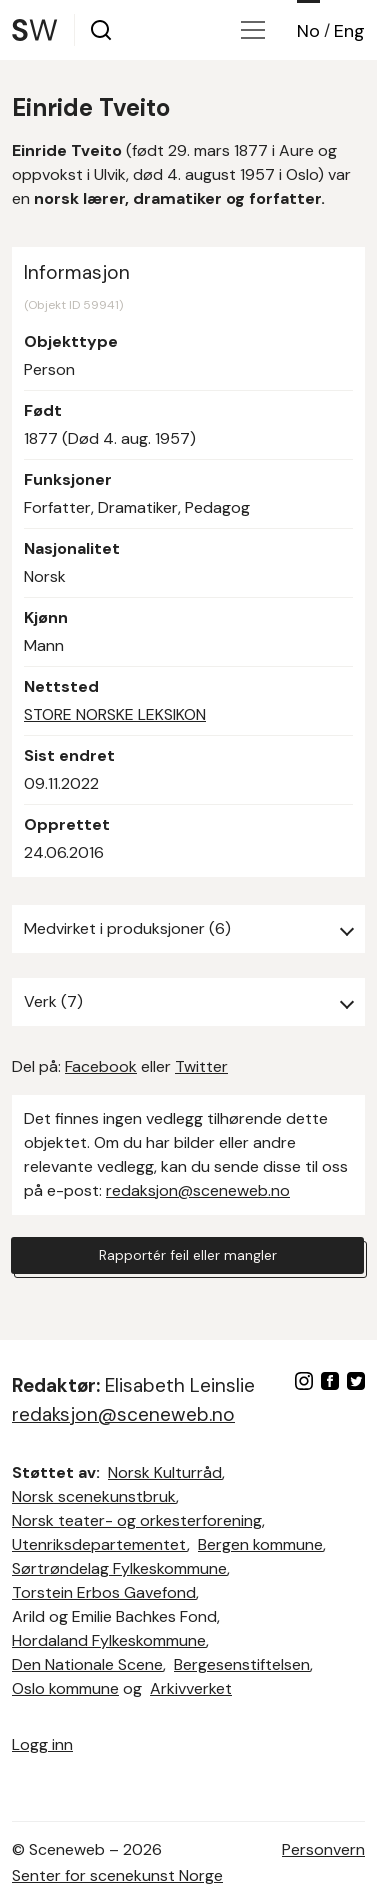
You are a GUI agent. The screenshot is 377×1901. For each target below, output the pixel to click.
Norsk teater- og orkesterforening (137, 1520)
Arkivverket (191, 1688)
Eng (349, 31)
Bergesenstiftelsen (242, 1664)
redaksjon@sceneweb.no (198, 1190)
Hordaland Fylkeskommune (109, 1640)
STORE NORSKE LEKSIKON (115, 714)
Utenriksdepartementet (99, 1544)
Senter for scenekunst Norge (117, 1875)
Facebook (101, 1066)
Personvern (323, 1849)
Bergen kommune (260, 1544)
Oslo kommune (65, 1688)
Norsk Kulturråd (165, 1472)
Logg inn (42, 1744)
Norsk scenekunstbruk (94, 1496)
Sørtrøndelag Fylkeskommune (119, 1568)
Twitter (201, 1066)
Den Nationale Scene (87, 1664)
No (308, 31)
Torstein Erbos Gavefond (104, 1592)
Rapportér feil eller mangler (188, 1255)
